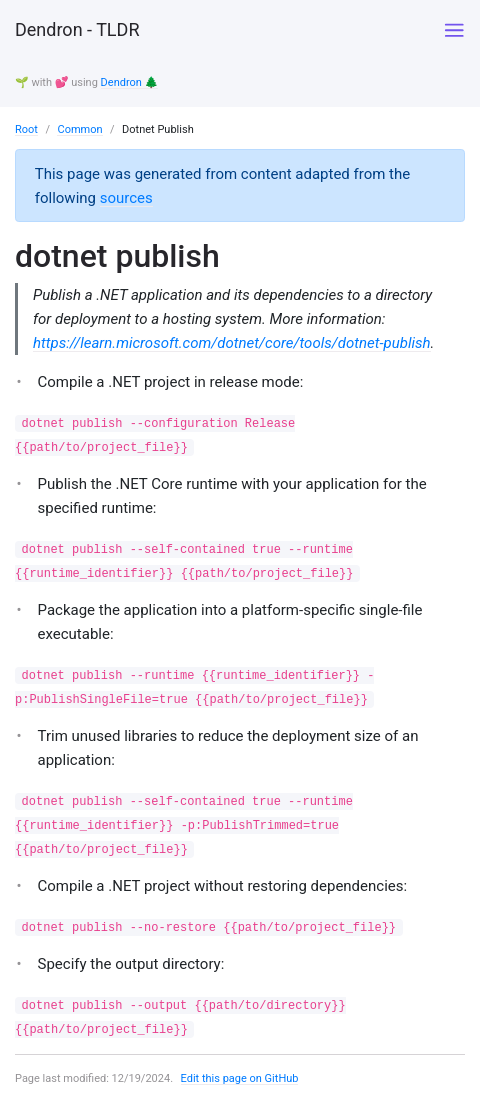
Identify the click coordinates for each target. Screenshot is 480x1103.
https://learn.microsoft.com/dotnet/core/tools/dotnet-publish (232, 343)
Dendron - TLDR (77, 29)
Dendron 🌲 (130, 82)
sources (126, 198)
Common (79, 129)
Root (26, 129)
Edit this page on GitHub (240, 1078)
